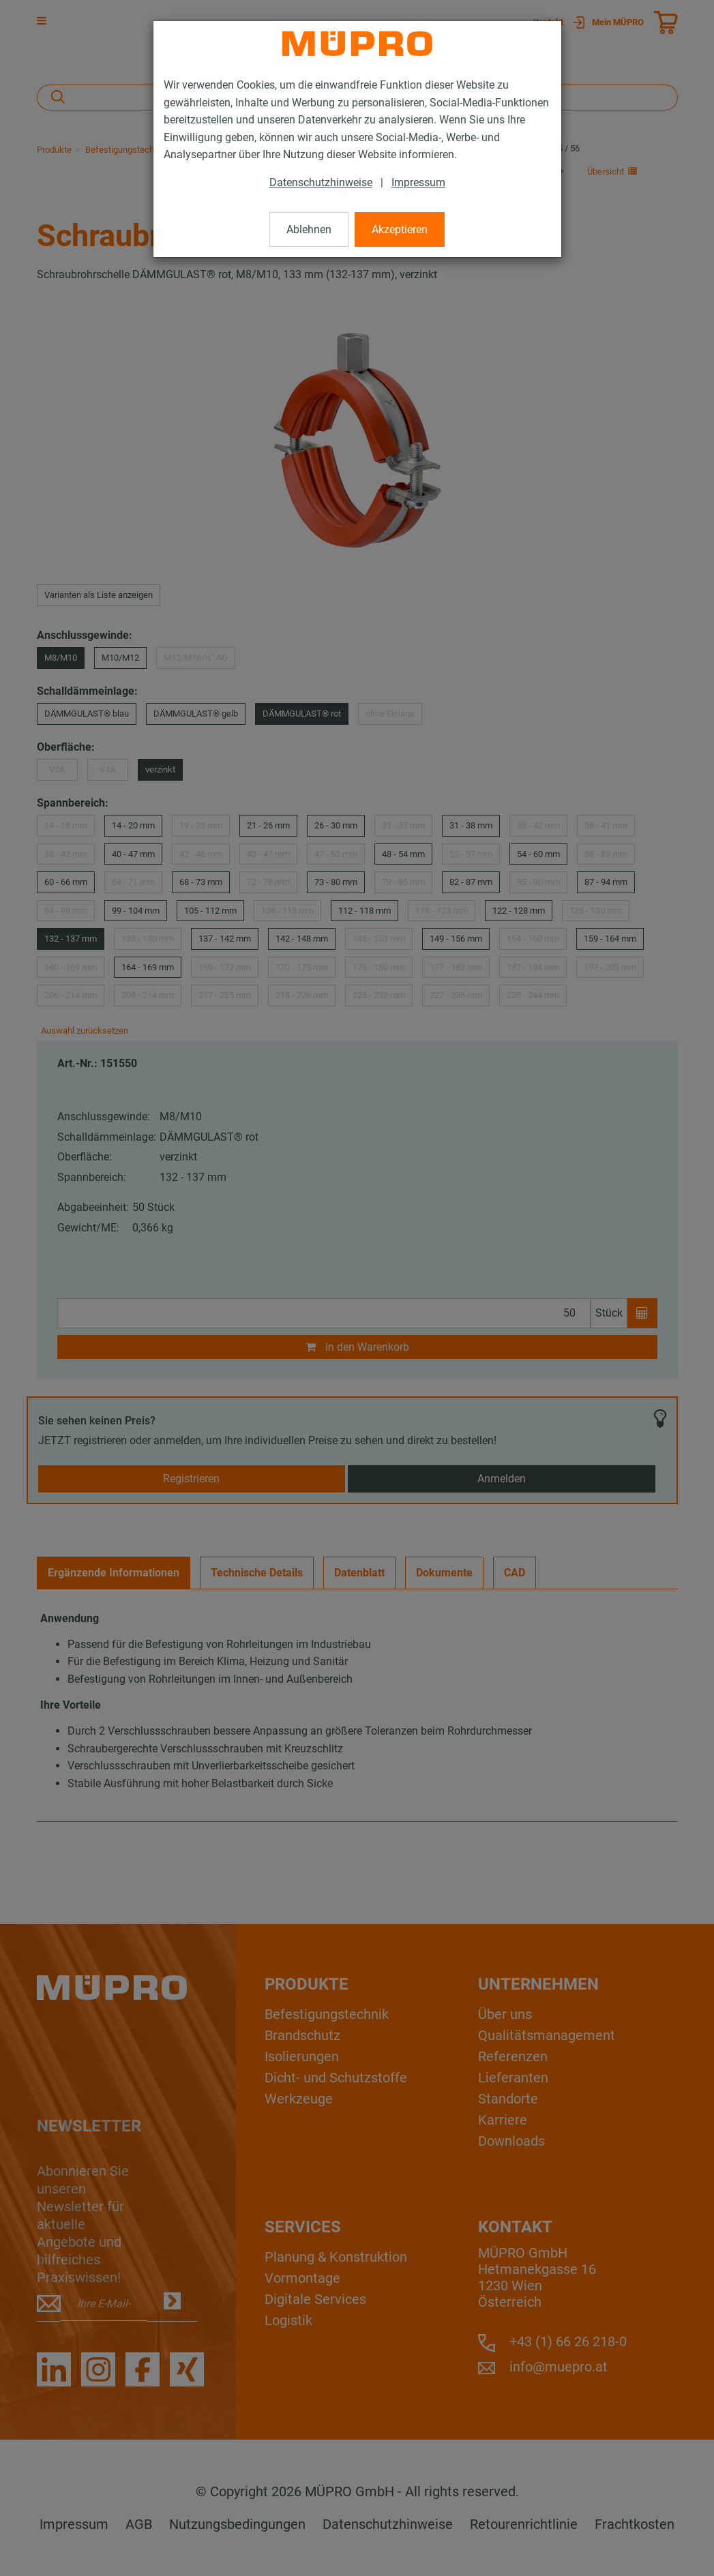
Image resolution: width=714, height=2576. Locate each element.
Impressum (418, 182)
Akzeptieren (400, 229)
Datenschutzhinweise (320, 182)
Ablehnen (308, 229)
